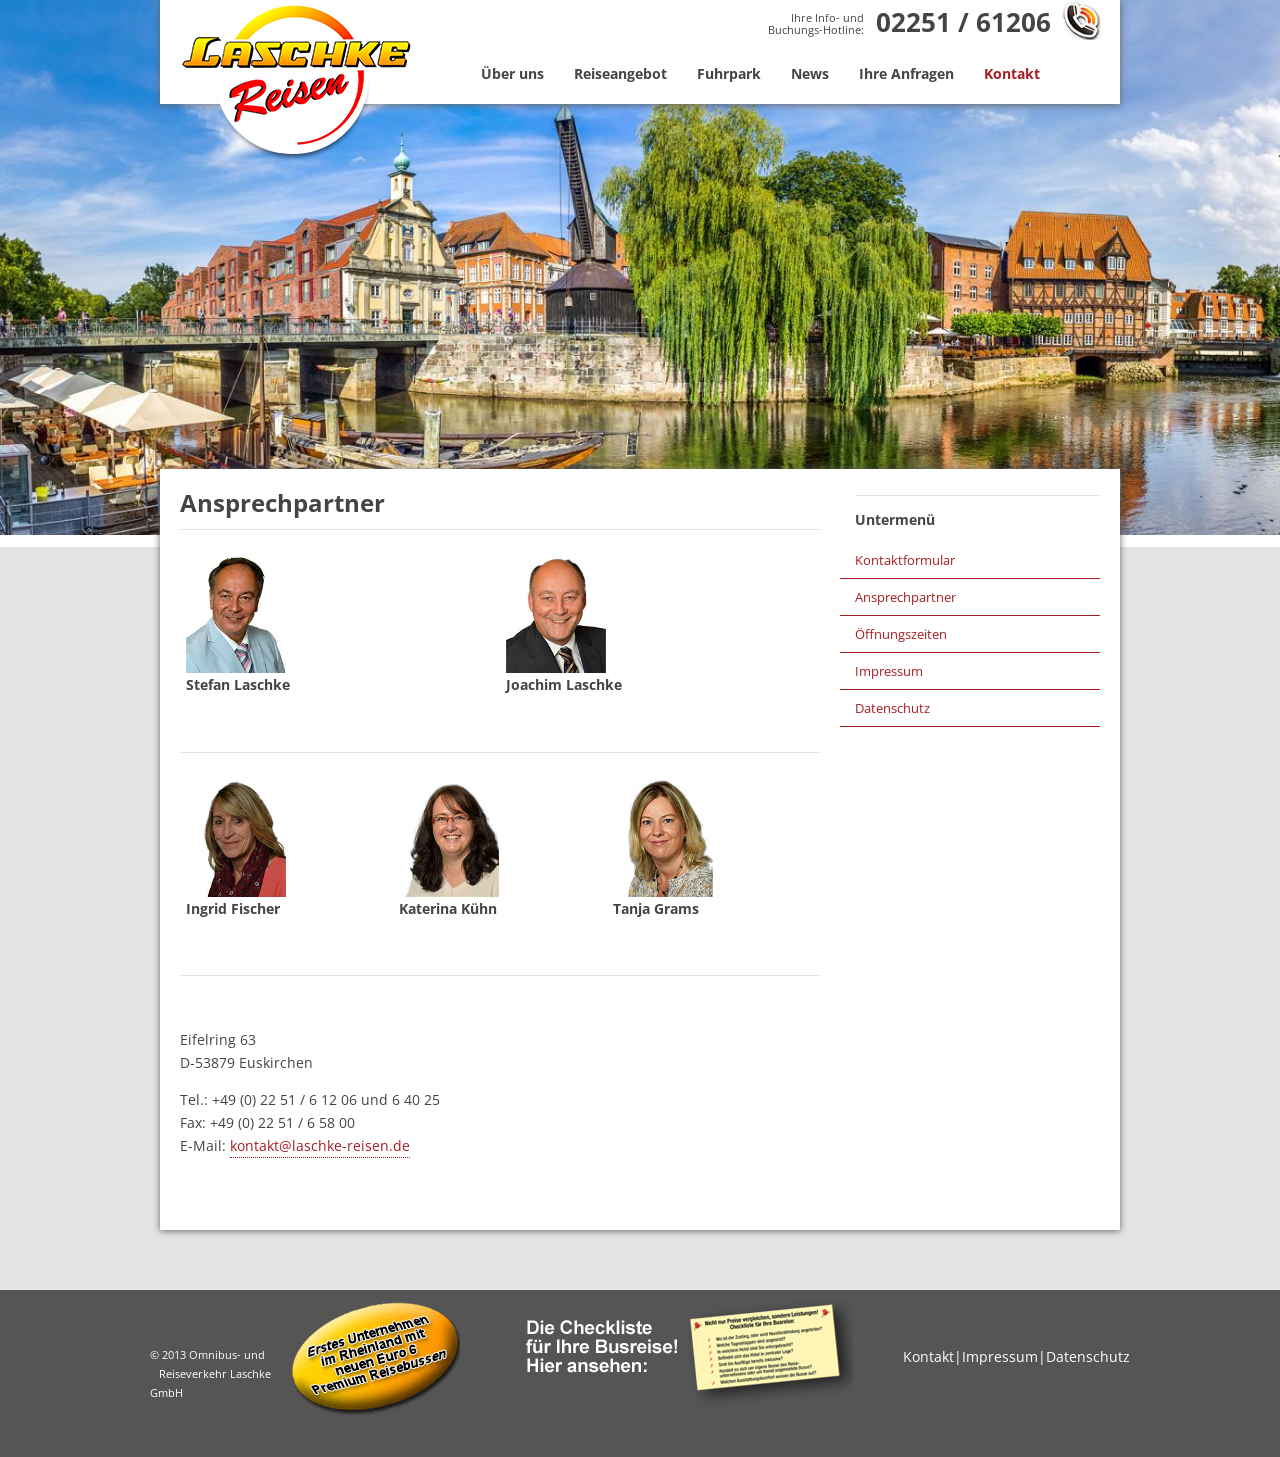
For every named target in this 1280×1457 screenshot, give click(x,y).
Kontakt (1012, 73)
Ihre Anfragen (906, 73)
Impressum (889, 671)
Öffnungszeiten (901, 634)
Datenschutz (892, 708)
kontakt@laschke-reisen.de (320, 1145)
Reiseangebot (620, 73)
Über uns (512, 73)
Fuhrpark (729, 73)
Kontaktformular (905, 560)
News (810, 73)
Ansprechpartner (905, 597)
